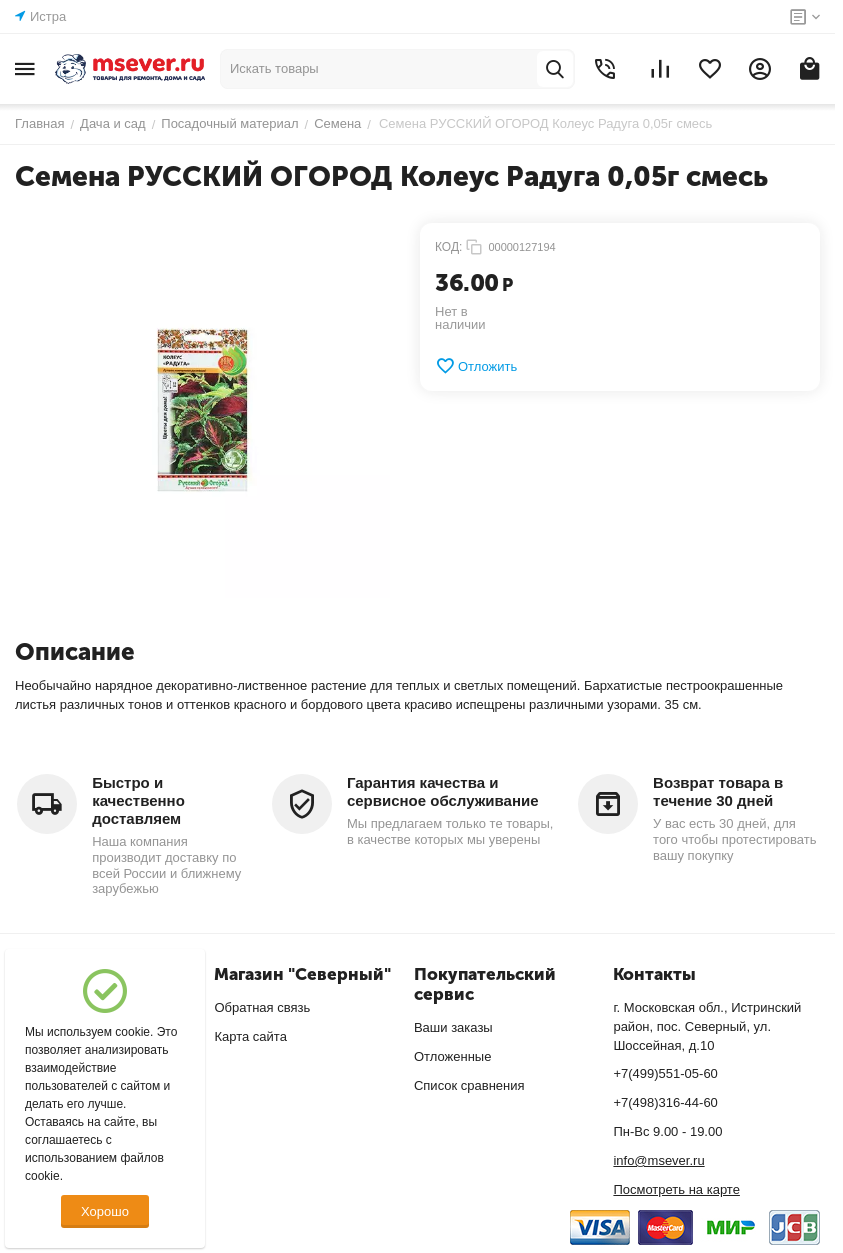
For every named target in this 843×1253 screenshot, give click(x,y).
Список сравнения (469, 1085)
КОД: (448, 247)
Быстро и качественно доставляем (138, 800)
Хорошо (105, 1211)
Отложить (476, 366)
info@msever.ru (658, 1160)
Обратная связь (262, 1007)
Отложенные (452, 1056)
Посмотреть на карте (676, 1189)
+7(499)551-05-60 (665, 1073)
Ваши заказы (453, 1027)
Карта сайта (250, 1036)
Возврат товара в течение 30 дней (718, 791)
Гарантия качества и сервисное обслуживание (443, 791)
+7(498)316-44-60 (665, 1102)
